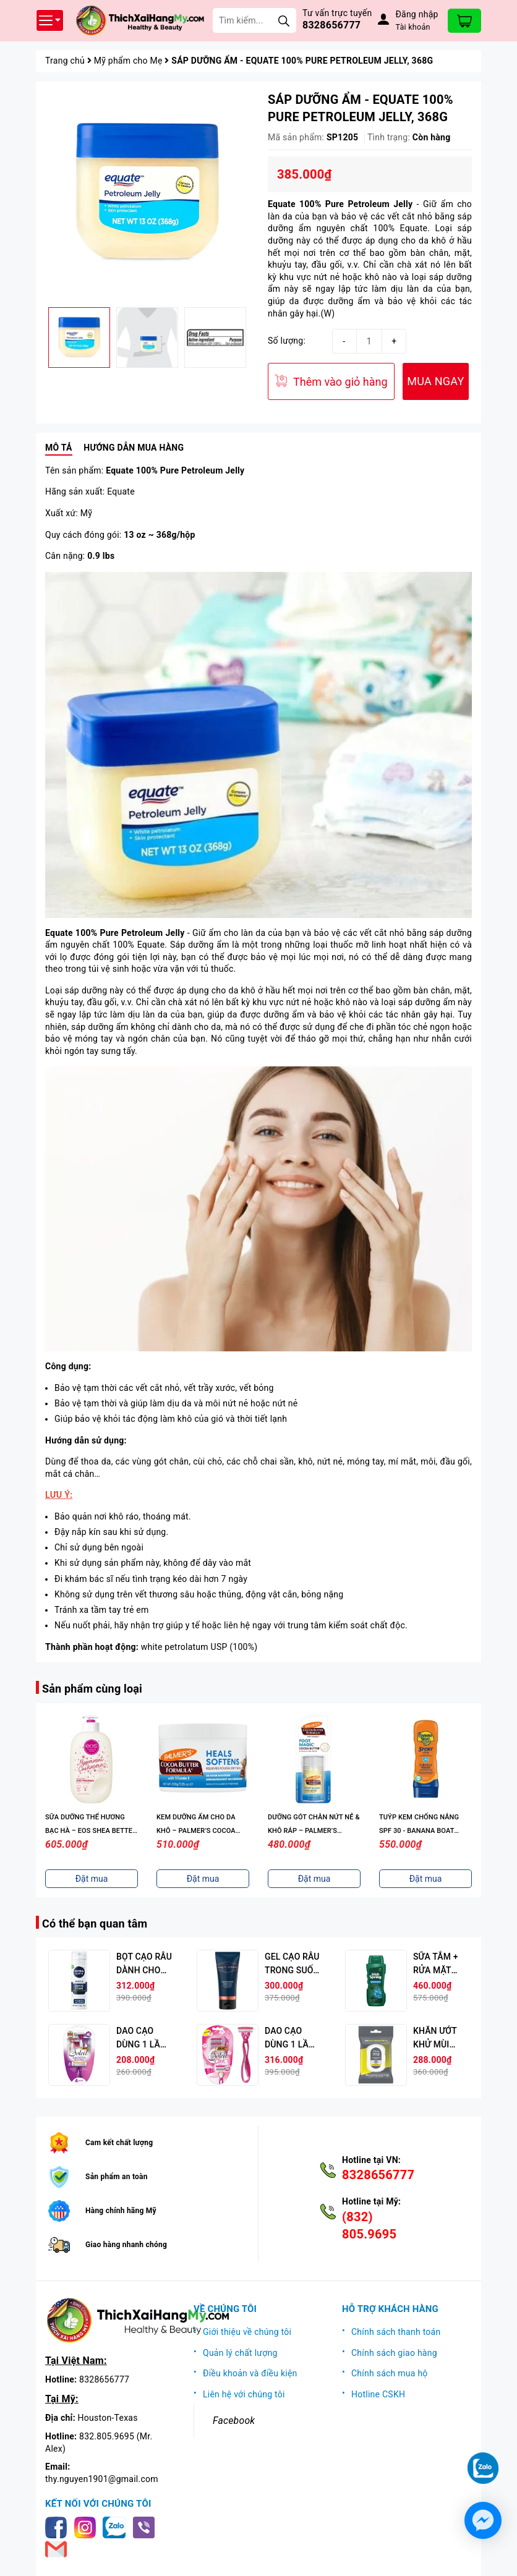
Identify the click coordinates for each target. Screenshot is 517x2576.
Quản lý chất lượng (240, 2353)
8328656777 (331, 25)
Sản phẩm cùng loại (92, 1688)
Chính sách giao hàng (394, 2353)
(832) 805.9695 (369, 2225)
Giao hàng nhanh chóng (126, 2244)
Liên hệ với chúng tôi (244, 2394)
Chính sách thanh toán (395, 2332)
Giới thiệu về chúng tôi (247, 2332)
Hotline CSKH (378, 2394)
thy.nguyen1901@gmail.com (101, 2479)
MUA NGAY (435, 381)
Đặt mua (91, 1879)
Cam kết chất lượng (119, 2142)
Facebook (234, 2420)
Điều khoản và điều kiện (250, 2373)
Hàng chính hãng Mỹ (120, 2210)
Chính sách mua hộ (389, 2373)
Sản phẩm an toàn (116, 2176)
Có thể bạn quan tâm (94, 1923)
